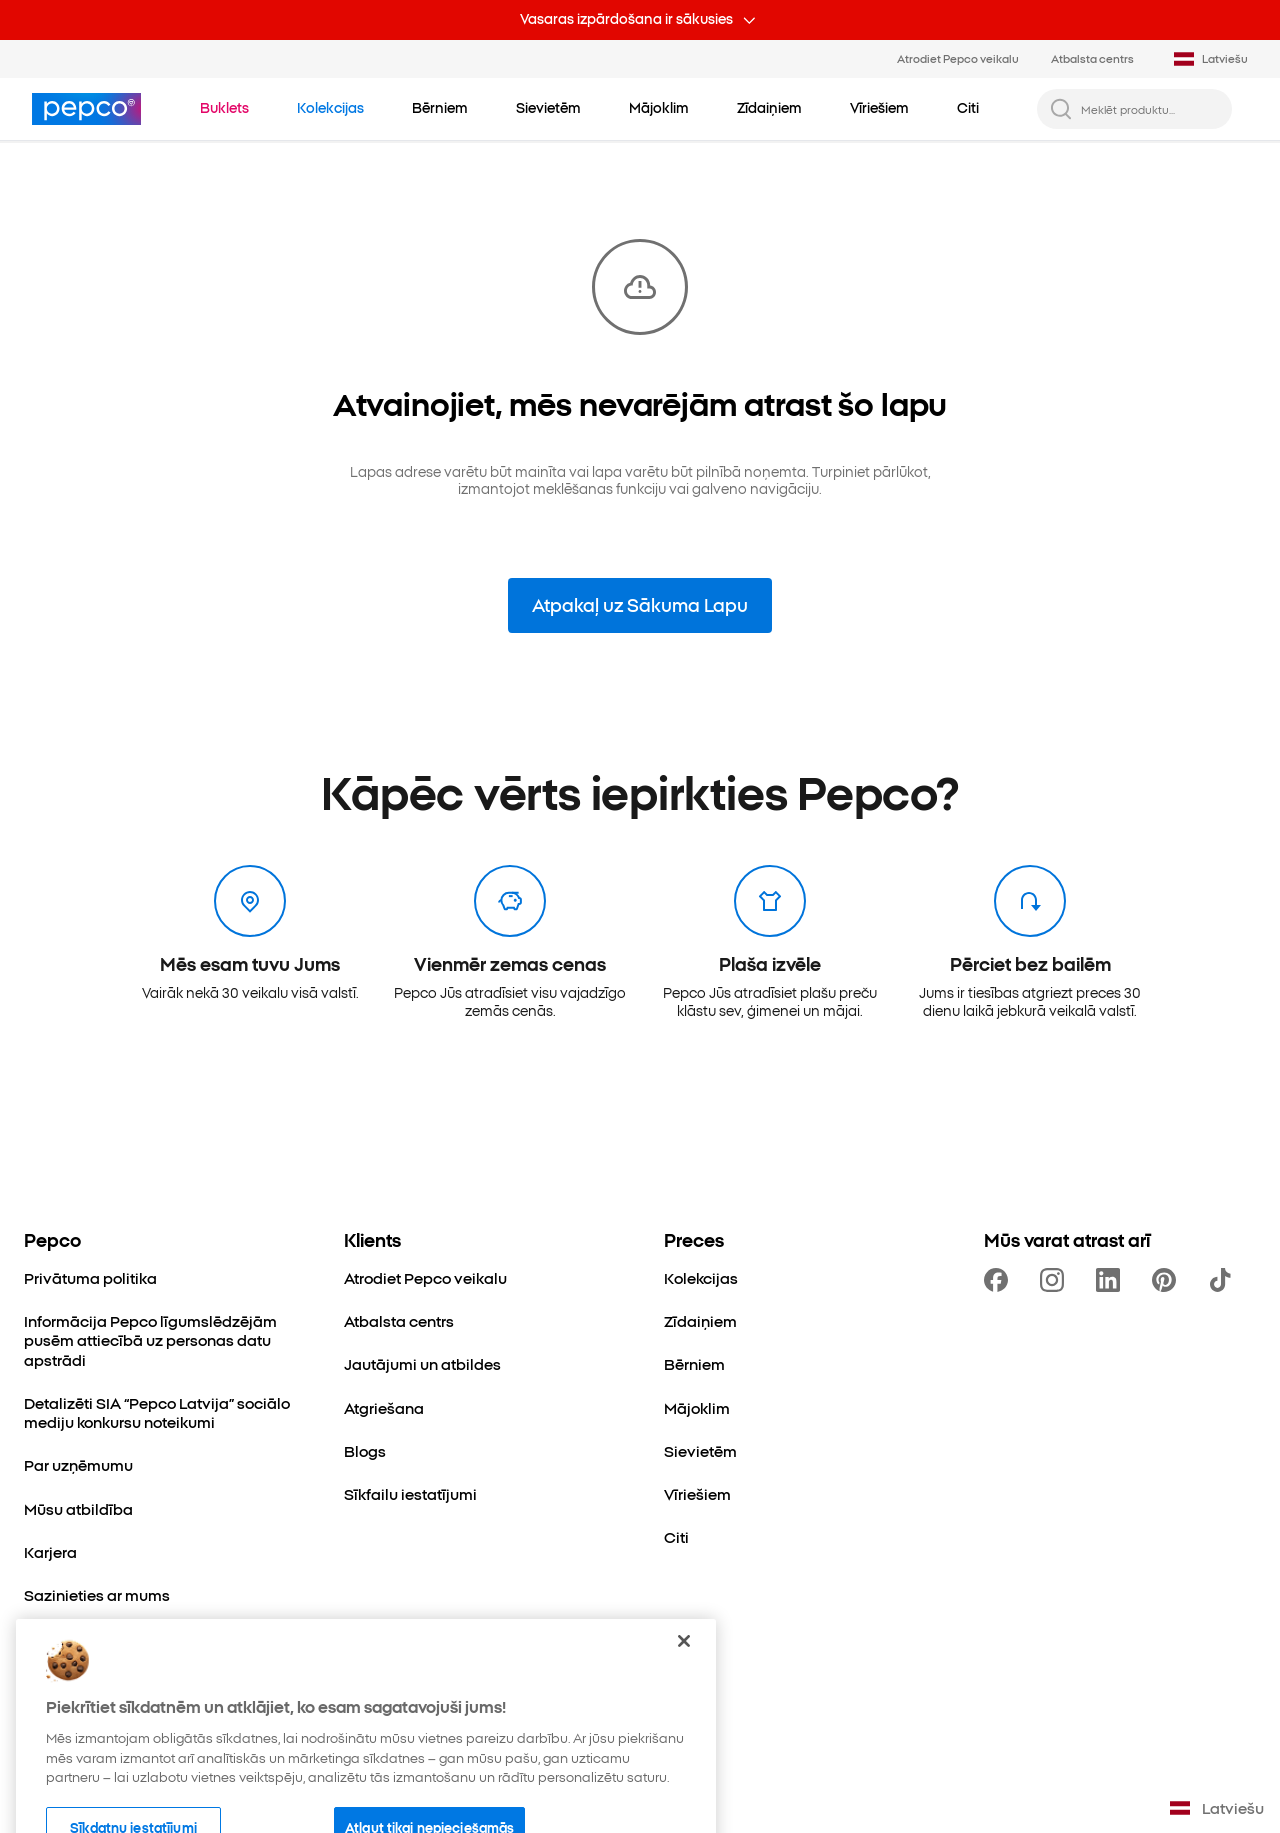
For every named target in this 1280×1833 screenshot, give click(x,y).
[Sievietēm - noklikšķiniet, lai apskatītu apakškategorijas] (548, 108)
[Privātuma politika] (90, 1277)
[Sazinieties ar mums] (97, 1594)
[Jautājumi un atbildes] (422, 1363)
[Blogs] (365, 1450)
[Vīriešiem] (697, 1493)
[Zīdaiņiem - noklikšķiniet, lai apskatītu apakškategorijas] (769, 108)
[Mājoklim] (697, 1407)
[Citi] (676, 1536)
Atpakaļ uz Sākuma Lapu (640, 604)
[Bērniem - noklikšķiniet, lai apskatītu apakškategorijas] (440, 108)
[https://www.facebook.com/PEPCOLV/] (1000, 1280)
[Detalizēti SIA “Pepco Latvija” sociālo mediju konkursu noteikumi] (160, 1412)
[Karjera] (50, 1551)
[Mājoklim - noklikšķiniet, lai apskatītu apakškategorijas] (659, 108)
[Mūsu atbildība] (78, 1508)
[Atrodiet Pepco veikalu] (425, 1277)
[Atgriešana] (384, 1407)
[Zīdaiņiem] (700, 1320)
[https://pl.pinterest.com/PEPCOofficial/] (1168, 1280)
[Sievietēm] (700, 1450)
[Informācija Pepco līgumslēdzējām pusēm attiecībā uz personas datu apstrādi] (160, 1340)
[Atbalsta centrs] (399, 1320)
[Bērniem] (694, 1363)
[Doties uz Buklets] (224, 108)
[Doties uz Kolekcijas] (330, 108)
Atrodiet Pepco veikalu (958, 58)
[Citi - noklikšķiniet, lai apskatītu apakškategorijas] (968, 108)
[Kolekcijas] (701, 1277)
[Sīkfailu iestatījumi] (410, 1493)
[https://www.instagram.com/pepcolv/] (1056, 1280)
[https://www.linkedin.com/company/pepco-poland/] (1112, 1280)
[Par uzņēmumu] (78, 1464)
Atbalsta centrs (1092, 58)
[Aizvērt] (684, 1677)
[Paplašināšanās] (84, 1637)
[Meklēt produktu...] (1150, 109)
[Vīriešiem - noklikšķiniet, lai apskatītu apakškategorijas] (879, 108)
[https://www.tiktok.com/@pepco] (1224, 1280)
